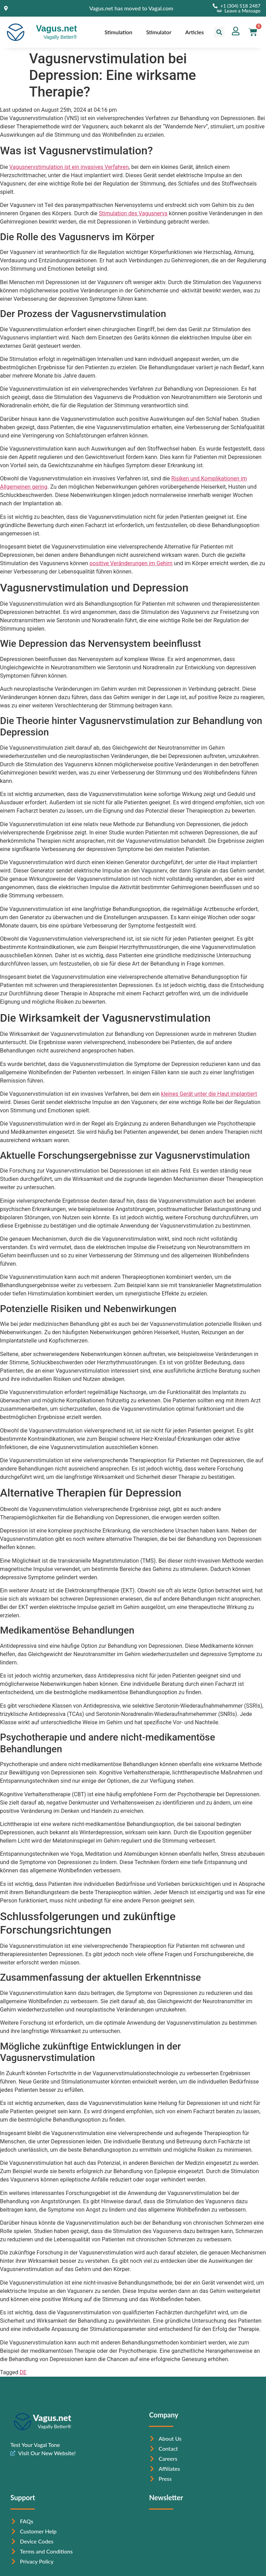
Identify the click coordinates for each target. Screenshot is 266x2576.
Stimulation (118, 32)
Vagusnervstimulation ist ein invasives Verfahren (69, 167)
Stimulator (158, 32)
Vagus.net (56, 28)
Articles (194, 32)
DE (23, 2372)
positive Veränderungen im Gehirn (131, 563)
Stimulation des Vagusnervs (133, 213)
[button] (219, 32)
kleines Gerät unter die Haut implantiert (209, 1094)
